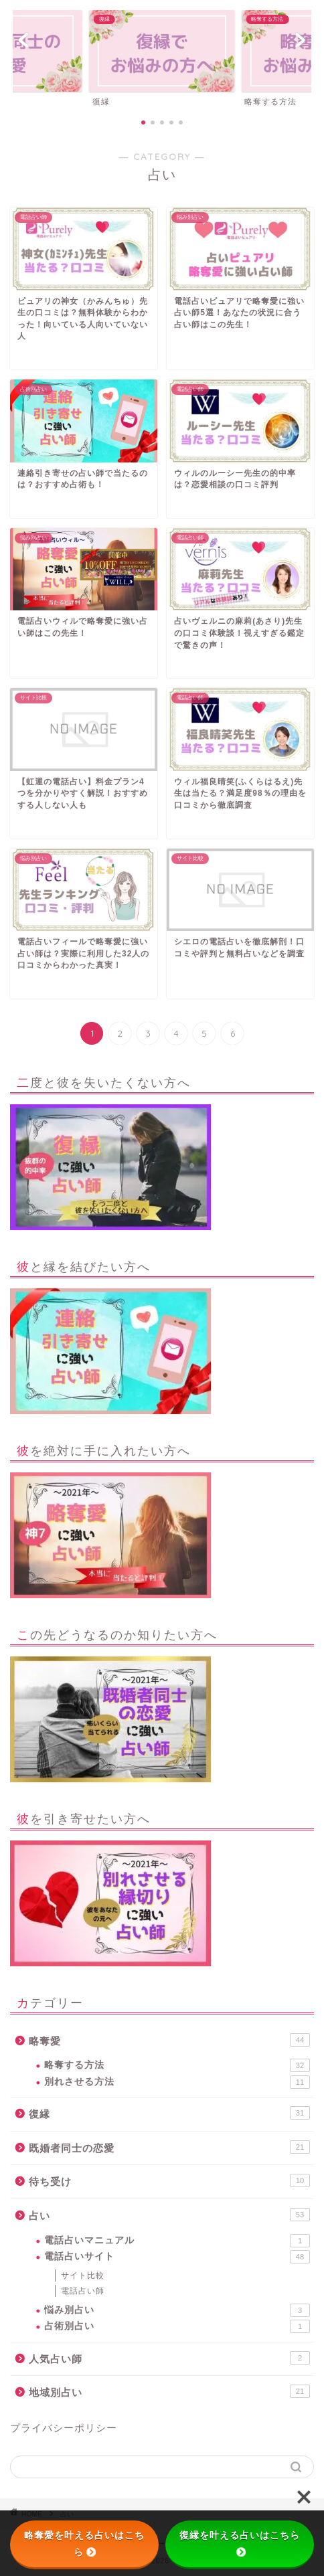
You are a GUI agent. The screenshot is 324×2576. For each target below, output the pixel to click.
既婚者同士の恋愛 (169, 2147)
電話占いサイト (177, 2256)
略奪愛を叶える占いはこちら (84, 2543)
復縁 (169, 2113)
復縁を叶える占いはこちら (239, 2543)
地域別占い (169, 2391)
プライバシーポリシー (63, 2427)
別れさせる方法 (177, 2082)
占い (169, 2214)
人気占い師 (169, 2358)
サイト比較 (82, 2275)
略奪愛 (169, 2040)
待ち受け (169, 2180)
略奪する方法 (177, 2065)
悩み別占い (177, 2310)
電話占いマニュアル (177, 2240)
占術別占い (177, 2326)
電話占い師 (82, 2291)
